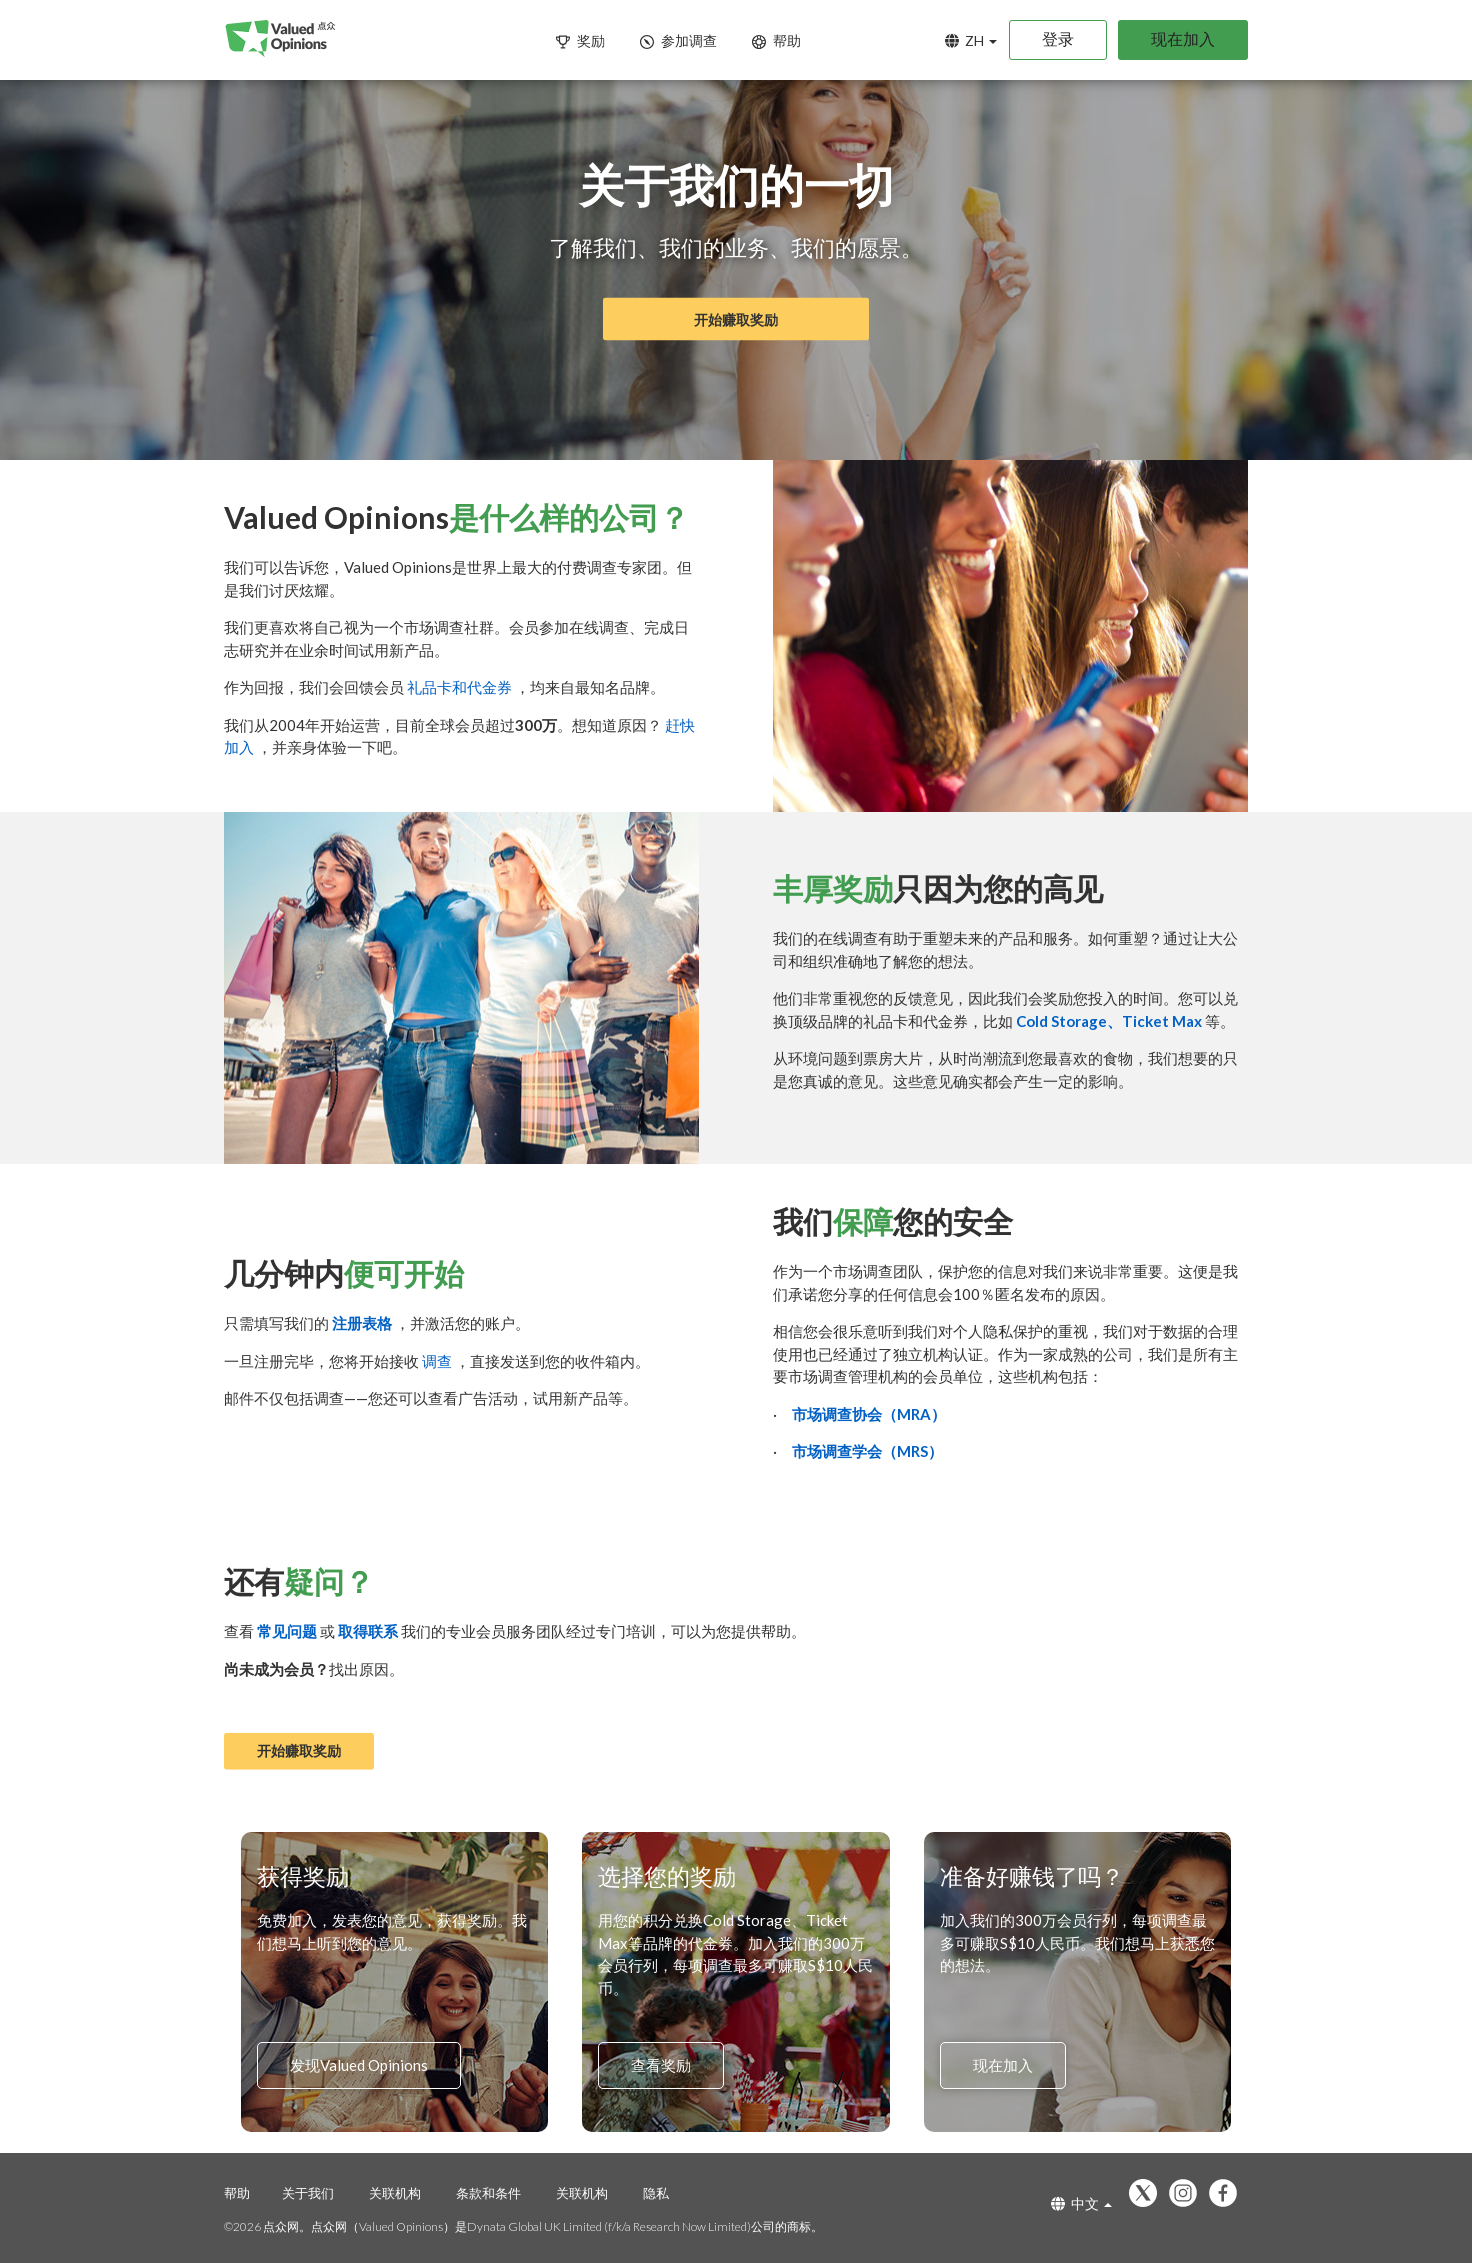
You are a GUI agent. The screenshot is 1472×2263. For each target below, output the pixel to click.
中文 (1081, 2203)
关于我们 (308, 2193)
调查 (438, 1361)
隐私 (656, 2193)
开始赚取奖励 (736, 319)
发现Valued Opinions (359, 2066)
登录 (1058, 38)
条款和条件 (488, 2193)
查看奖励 (661, 2066)
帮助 (237, 2193)
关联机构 (395, 2193)
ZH (971, 40)
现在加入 (1183, 38)
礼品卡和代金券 (461, 687)
